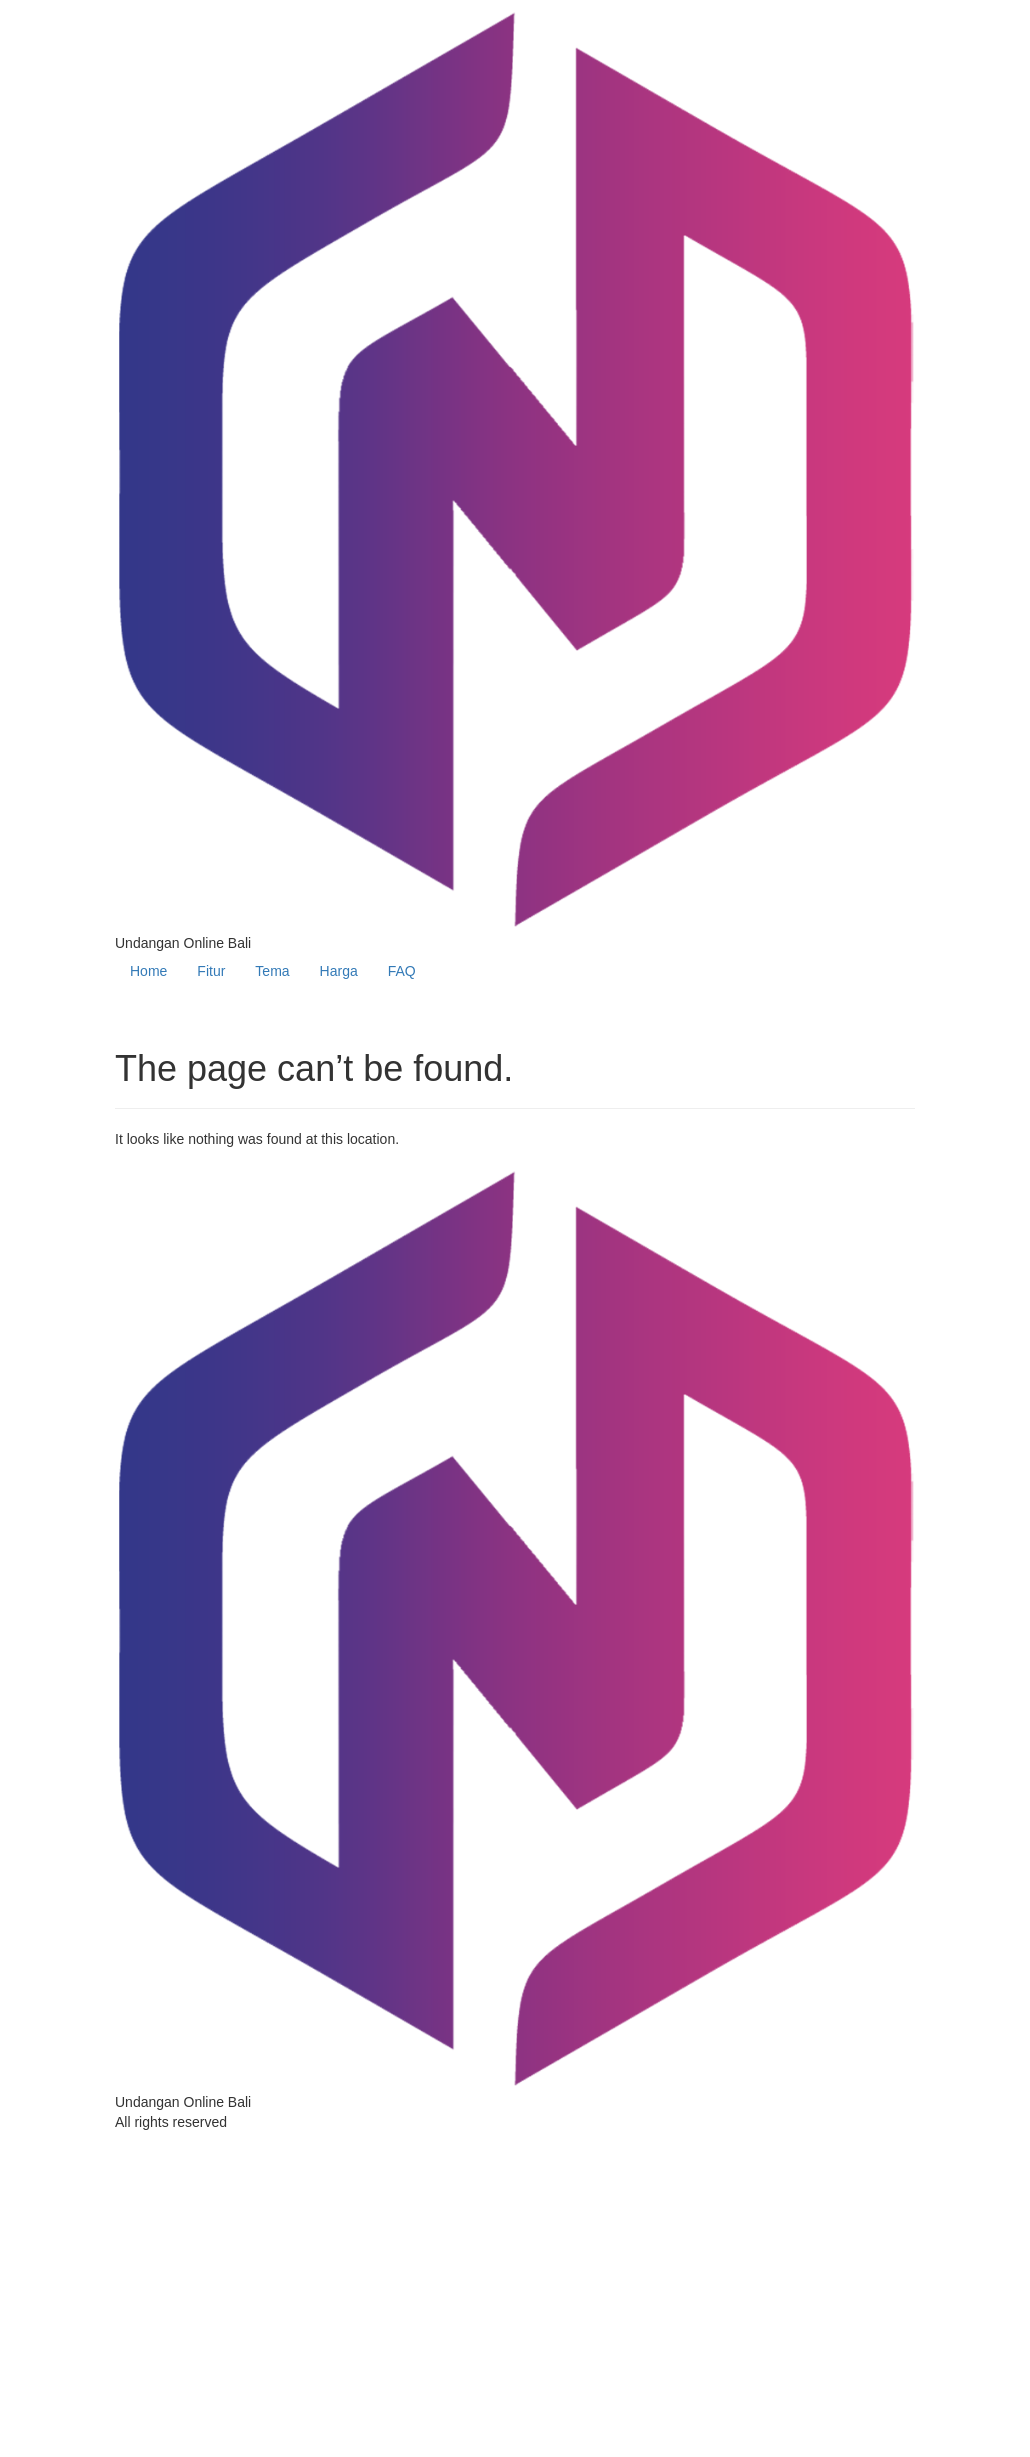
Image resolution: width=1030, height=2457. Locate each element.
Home (148, 971)
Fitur (211, 971)
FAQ (402, 971)
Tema (272, 971)
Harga (339, 971)
